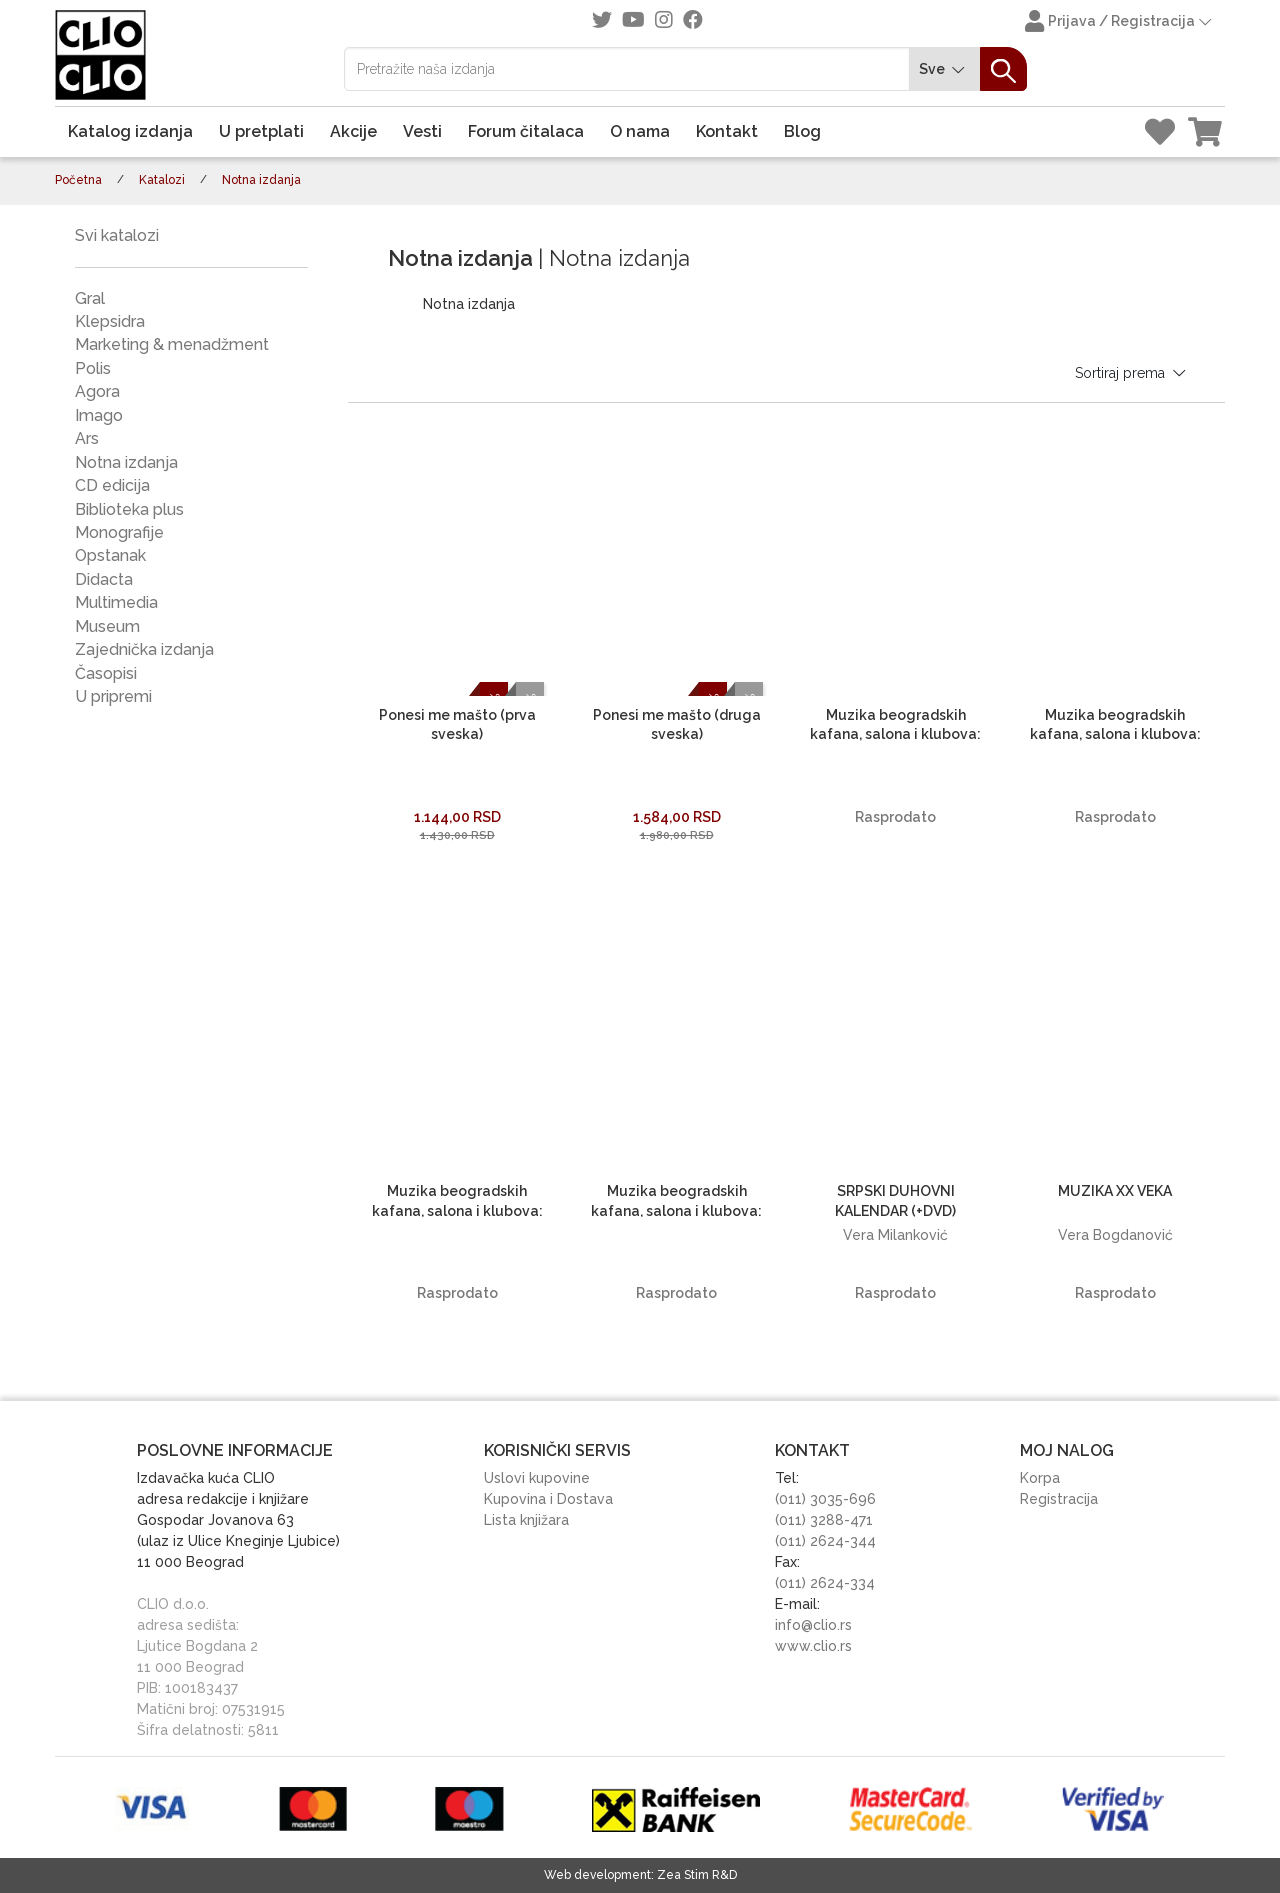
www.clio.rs (813, 1646)
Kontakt (727, 131)
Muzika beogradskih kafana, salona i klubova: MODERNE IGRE (676, 1210)
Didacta (104, 579)
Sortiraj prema (1132, 373)
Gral (90, 298)
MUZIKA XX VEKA (1115, 1191)
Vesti (422, 131)
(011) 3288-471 (824, 1520)
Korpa (1040, 1478)
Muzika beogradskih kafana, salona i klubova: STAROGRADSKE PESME (457, 1210)
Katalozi (162, 180)
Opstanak (110, 555)
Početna (78, 180)
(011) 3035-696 (825, 1499)
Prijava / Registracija (1120, 23)
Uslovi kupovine (537, 1478)
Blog (802, 131)
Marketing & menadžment (172, 344)
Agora (97, 391)
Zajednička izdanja (144, 649)
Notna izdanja (126, 462)
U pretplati (261, 131)
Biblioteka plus (129, 509)
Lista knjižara (526, 1520)
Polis (93, 368)
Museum (107, 626)
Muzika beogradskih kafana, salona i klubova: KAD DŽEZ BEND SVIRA (895, 734)
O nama (640, 131)
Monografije (119, 532)
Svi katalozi (117, 235)
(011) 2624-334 (825, 1583)
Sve (945, 69)
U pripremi (113, 696)
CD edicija (112, 485)
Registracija (1059, 1499)
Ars (87, 438)
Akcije (353, 131)
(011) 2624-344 (825, 1541)
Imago (99, 415)
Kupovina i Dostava (548, 1499)
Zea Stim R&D (697, 1875)
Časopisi (106, 673)
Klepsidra (110, 321)
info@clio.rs (813, 1625)
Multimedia (116, 602)
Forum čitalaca (526, 131)
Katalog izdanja (130, 131)
